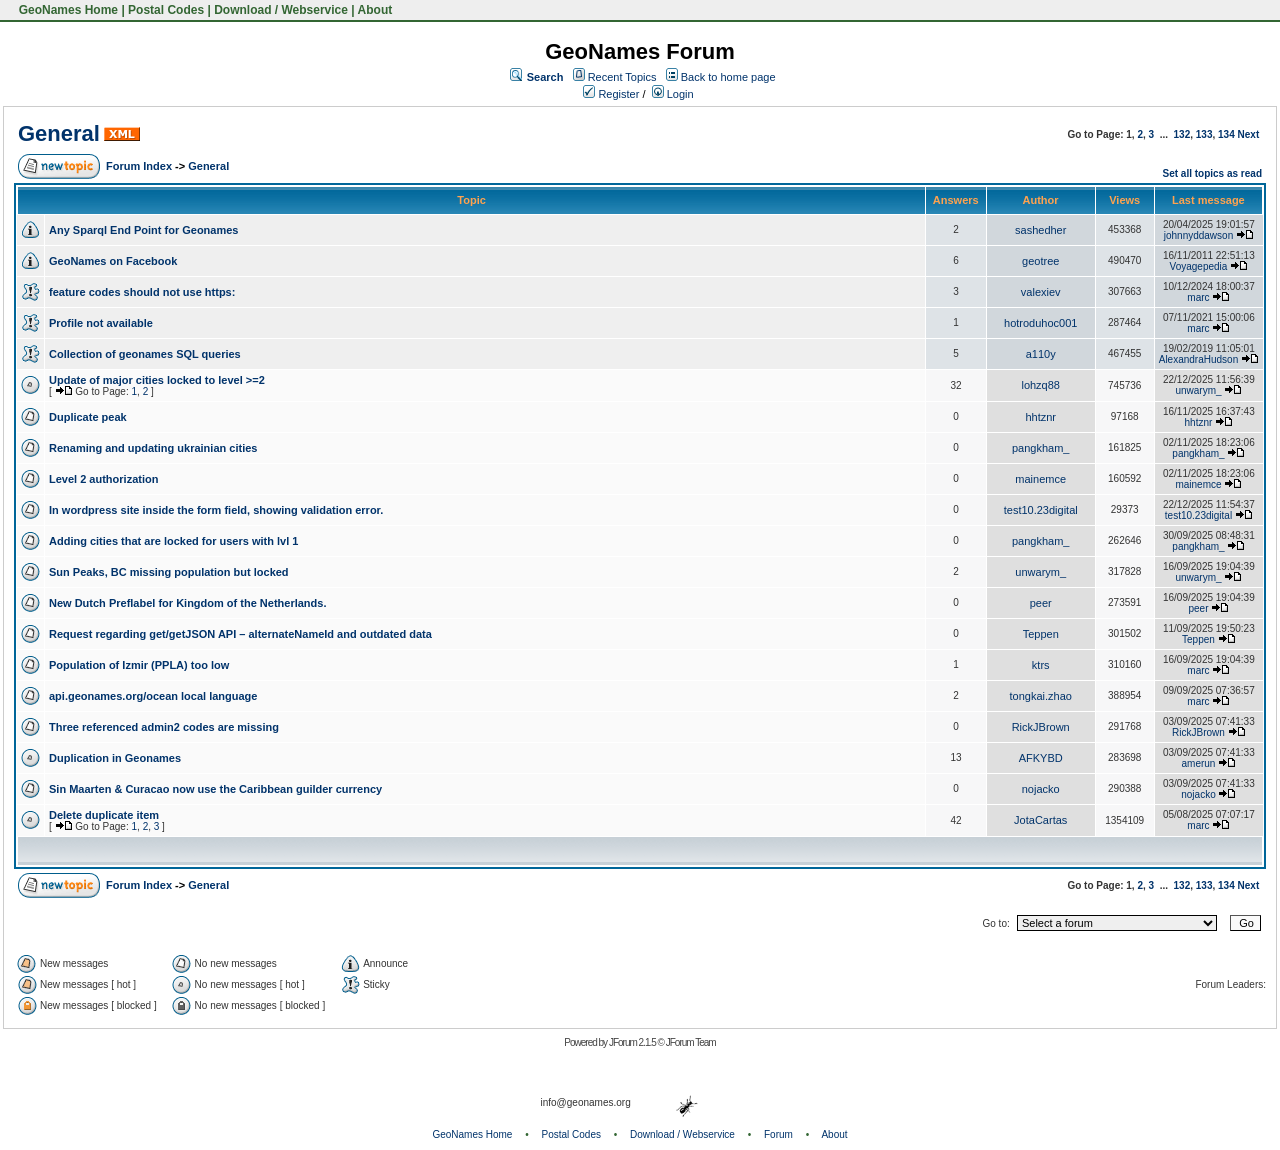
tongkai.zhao (1041, 696)
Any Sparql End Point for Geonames (143, 230)
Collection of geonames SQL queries (145, 354)
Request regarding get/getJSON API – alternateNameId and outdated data (240, 634)
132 (1182, 134)
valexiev (1041, 292)
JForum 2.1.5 (633, 1042)
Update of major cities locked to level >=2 (157, 380)
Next (1249, 134)
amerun (1199, 763)
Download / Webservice (281, 10)
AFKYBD (1041, 758)
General (59, 133)
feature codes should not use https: (142, 292)
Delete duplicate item (104, 815)
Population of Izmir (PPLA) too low (139, 665)
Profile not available (101, 323)
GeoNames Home (66, 10)
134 (1226, 134)
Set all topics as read (1213, 173)
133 (1204, 134)
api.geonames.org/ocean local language (153, 696)
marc (1198, 297)
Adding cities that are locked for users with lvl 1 (173, 541)
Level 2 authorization (103, 479)
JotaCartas (1040, 820)
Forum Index (139, 166)
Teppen (1041, 634)
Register (611, 94)
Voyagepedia (1199, 266)
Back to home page (728, 77)
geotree (1040, 261)
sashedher (1040, 230)
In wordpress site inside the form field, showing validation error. (216, 510)
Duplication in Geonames (115, 758)
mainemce (1040, 479)
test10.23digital (1041, 510)
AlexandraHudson (1199, 359)
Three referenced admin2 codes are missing (164, 727)
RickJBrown (1041, 727)
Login (673, 94)
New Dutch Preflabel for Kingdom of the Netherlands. (187, 603)
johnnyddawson (1199, 235)
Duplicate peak (88, 417)
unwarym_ (1198, 390)
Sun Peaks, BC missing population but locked (169, 572)
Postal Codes (166, 10)
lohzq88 (1040, 385)
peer (1041, 603)
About (375, 10)
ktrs (1041, 665)
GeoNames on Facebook (113, 261)
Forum (778, 1134)
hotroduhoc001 (1040, 323)
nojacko (1041, 789)
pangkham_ (1041, 448)
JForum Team (691, 1042)
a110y (1041, 354)
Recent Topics (622, 77)
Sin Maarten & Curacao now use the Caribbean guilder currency (215, 789)
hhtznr (1040, 417)
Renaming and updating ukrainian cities (153, 448)
